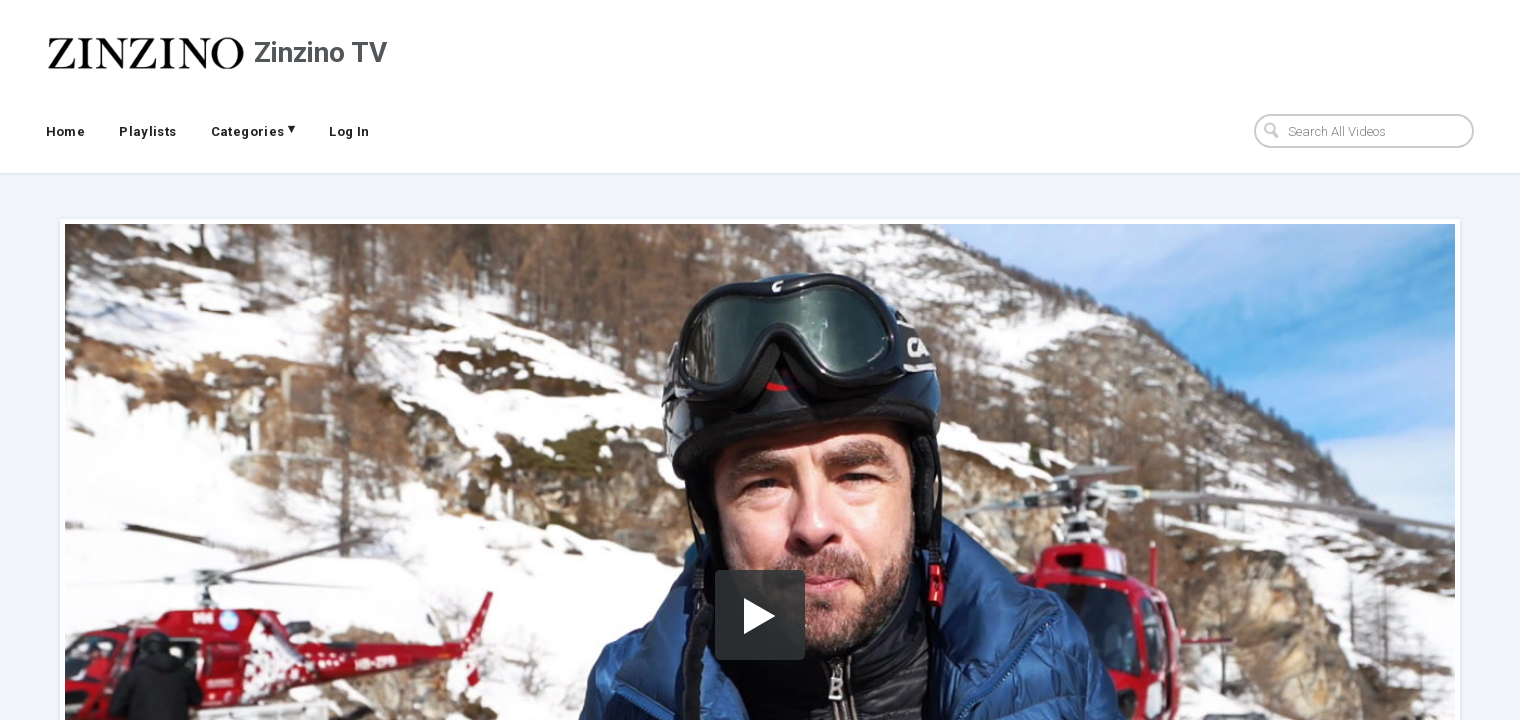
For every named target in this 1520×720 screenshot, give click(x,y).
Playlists (148, 131)
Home (66, 131)
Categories (253, 130)
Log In (349, 131)
